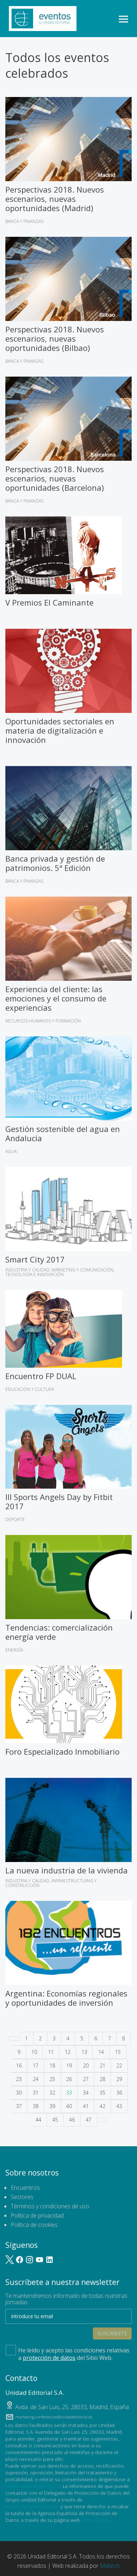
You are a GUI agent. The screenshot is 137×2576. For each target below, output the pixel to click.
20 (86, 2065)
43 (119, 2106)
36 (119, 2092)
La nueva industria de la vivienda (66, 1870)
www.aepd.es (96, 2519)
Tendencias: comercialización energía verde (59, 1632)
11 (51, 2052)
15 (118, 2052)
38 (35, 2106)
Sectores (22, 2197)
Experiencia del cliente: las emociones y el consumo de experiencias (55, 998)
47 (88, 2119)
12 (67, 2052)
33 (69, 2092)
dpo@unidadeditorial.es (32, 2506)
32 (52, 2092)
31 (35, 2092)
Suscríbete (112, 2333)
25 (52, 2079)
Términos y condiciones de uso (50, 2206)
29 (119, 2079)
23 (19, 2079)
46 (72, 2119)
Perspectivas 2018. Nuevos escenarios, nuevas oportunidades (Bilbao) (54, 338)
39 (52, 2106)
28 (102, 2079)
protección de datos (49, 2358)
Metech (110, 2566)
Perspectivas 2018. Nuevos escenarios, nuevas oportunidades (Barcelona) (54, 478)
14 (101, 2052)
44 (38, 2119)
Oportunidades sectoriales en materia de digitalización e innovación (59, 730)
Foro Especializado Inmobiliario (62, 1751)
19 (69, 2065)
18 (52, 2065)
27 (86, 2079)
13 (84, 2052)
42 (102, 2106)
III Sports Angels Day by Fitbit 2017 (59, 1501)
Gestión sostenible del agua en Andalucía (62, 1133)
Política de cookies (34, 2225)
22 (119, 2065)
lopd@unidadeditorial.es (32, 2486)
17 (35, 2065)
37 (19, 2106)
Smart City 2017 (35, 1259)
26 (69, 2079)
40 (69, 2106)
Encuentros (25, 2188)
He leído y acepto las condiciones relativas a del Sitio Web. (68, 2353)
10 (34, 2052)
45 (55, 2119)
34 (86, 2092)
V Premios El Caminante (49, 602)
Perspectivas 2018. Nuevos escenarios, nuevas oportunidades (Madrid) (54, 198)
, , (72, 2407)
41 (86, 2106)
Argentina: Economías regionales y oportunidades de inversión (66, 1998)
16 (19, 2065)
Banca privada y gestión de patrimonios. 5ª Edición (55, 863)
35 (102, 2092)
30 (19, 2092)
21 (102, 2065)
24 (35, 2079)
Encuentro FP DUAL (41, 1376)
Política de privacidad (37, 2215)
